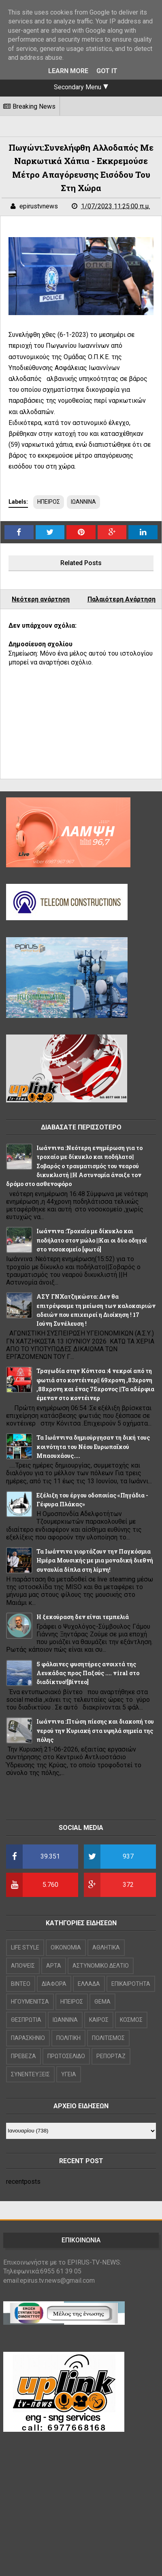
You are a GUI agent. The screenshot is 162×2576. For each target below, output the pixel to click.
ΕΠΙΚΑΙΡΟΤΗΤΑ (130, 1984)
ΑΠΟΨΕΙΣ (23, 1965)
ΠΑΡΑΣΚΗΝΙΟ (28, 2038)
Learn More (68, 71)
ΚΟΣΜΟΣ (131, 2020)
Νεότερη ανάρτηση (41, 599)
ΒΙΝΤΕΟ (20, 1984)
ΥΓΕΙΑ (68, 2074)
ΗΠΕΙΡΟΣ (48, 501)
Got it (106, 71)
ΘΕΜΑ (102, 2001)
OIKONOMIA (66, 1947)
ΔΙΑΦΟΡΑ (54, 1984)
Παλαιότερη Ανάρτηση (121, 599)
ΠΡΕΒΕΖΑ (23, 2056)
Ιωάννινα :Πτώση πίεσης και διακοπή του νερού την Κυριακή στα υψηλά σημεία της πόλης (95, 1730)
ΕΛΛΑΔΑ (89, 1984)
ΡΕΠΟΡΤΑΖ (111, 2056)
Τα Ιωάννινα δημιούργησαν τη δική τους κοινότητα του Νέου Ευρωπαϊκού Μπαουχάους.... (93, 1446)
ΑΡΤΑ (53, 1965)
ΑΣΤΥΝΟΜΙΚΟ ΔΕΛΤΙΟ (100, 1965)
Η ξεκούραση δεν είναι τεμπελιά (82, 1617)
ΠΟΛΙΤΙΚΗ (68, 2038)
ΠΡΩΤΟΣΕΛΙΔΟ (66, 2056)
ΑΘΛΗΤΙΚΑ (106, 1947)
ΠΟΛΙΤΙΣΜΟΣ (108, 2038)
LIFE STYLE (25, 1947)
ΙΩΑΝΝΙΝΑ (83, 501)
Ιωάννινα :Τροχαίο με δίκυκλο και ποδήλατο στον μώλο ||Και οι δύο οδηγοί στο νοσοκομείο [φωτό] (91, 1240)
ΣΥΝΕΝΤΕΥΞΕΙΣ (30, 2074)
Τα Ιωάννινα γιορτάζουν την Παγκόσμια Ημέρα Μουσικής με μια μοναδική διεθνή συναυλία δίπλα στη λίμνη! (94, 1560)
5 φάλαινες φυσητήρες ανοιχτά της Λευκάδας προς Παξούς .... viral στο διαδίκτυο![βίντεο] (87, 1673)
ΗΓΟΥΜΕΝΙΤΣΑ (30, 2001)
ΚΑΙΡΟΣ (99, 2020)
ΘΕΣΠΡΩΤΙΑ (26, 2020)
